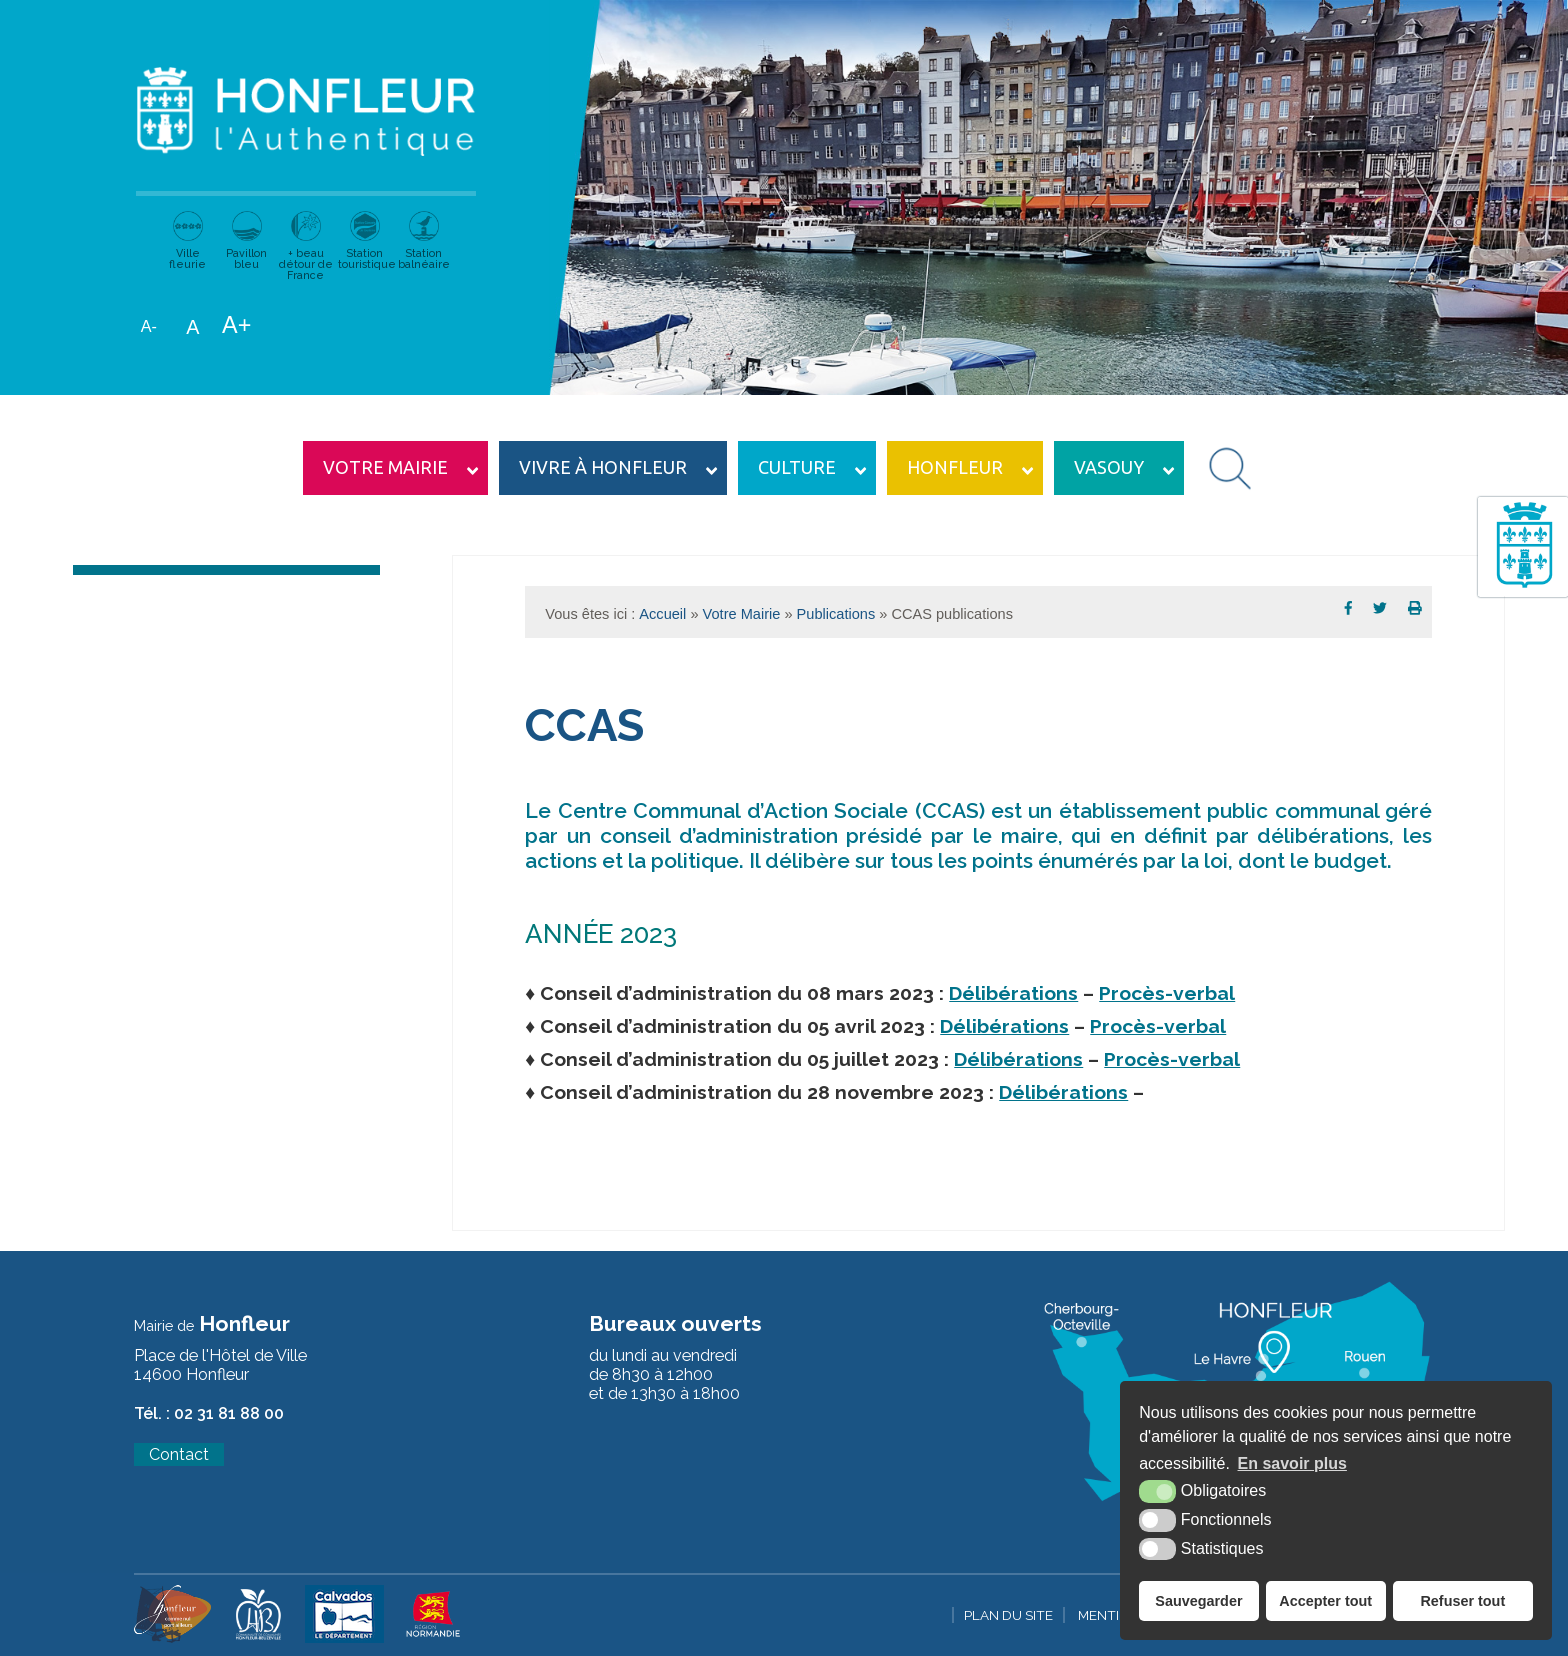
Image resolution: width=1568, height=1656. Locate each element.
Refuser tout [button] (1462, 1601)
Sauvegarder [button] (1198, 1601)
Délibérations (1013, 993)
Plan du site (1008, 1615)
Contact (179, 1454)
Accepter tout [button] (1325, 1601)
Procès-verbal (1167, 993)
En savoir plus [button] (1292, 1463)
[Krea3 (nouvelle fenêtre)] (172, 1638)
